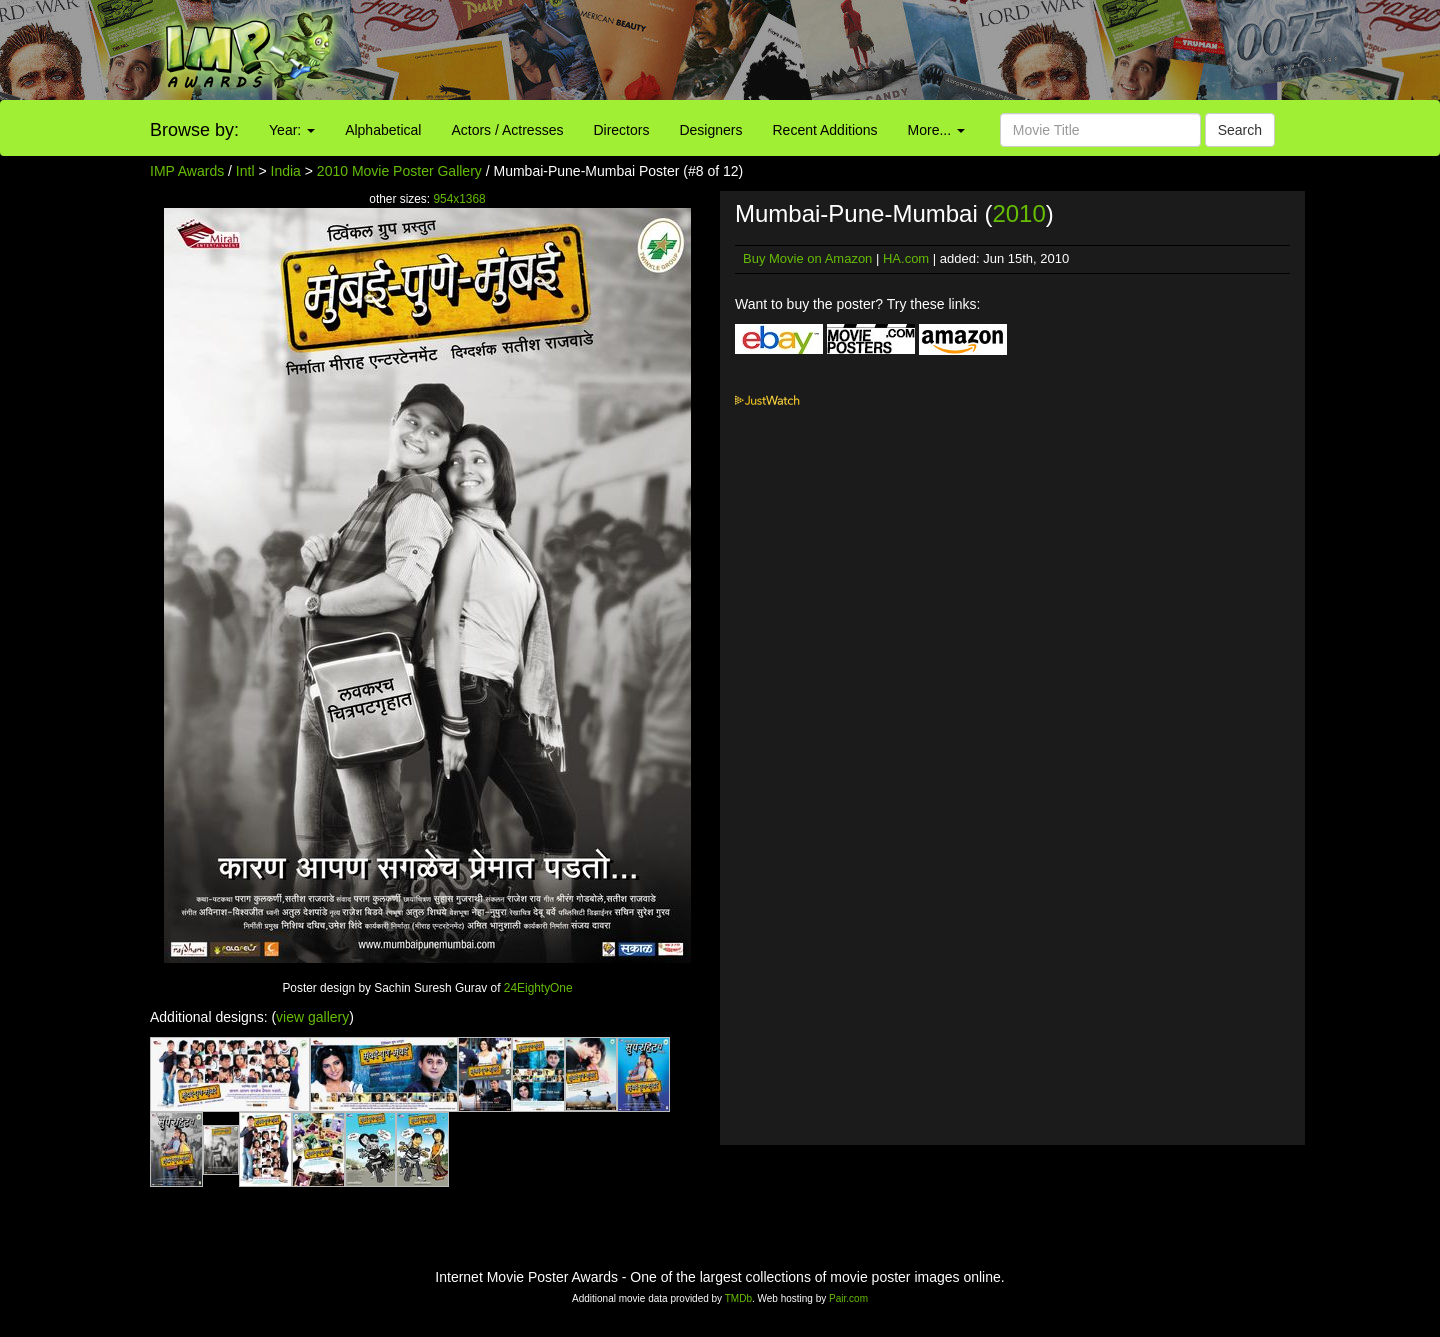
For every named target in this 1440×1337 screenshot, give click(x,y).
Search (1240, 130)
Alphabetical (383, 130)
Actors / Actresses (507, 130)
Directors (621, 130)
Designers (710, 130)
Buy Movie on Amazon (807, 258)
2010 (1018, 213)
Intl (245, 171)
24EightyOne (538, 988)
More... (936, 130)
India (286, 171)
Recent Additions (825, 130)
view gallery (312, 1017)
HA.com (906, 258)
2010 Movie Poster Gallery (399, 171)
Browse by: (194, 130)
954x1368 (459, 199)
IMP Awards (187, 171)
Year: (292, 130)
